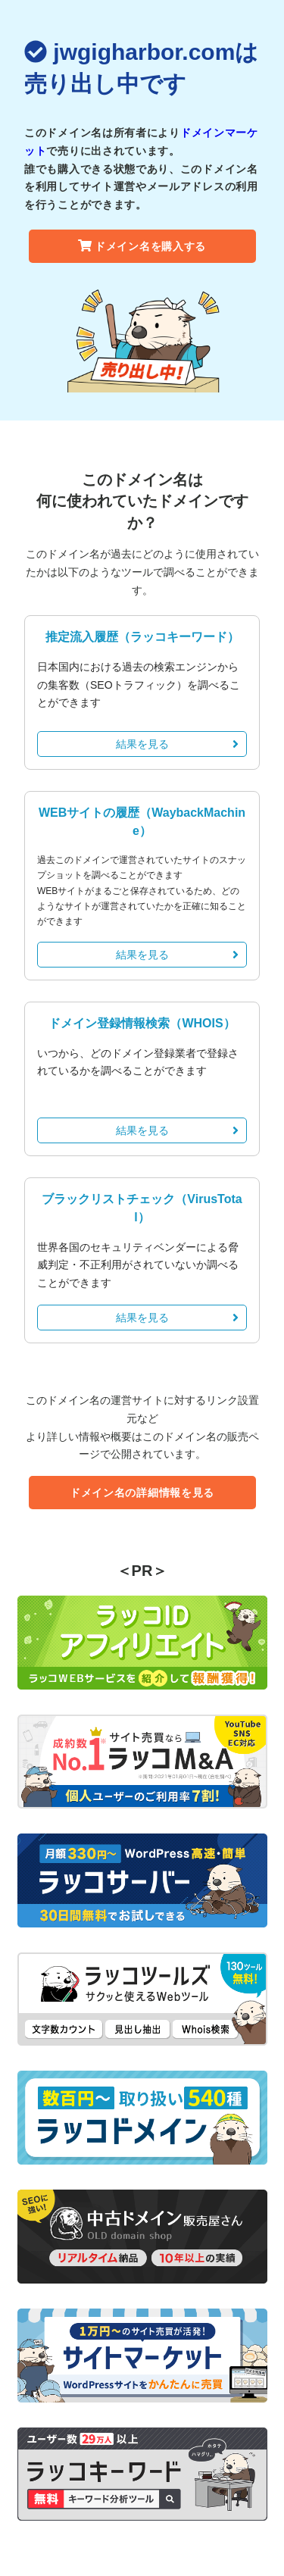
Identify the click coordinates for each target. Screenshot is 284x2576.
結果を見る (177, 744)
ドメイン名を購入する (142, 246)
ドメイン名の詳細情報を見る (142, 1493)
